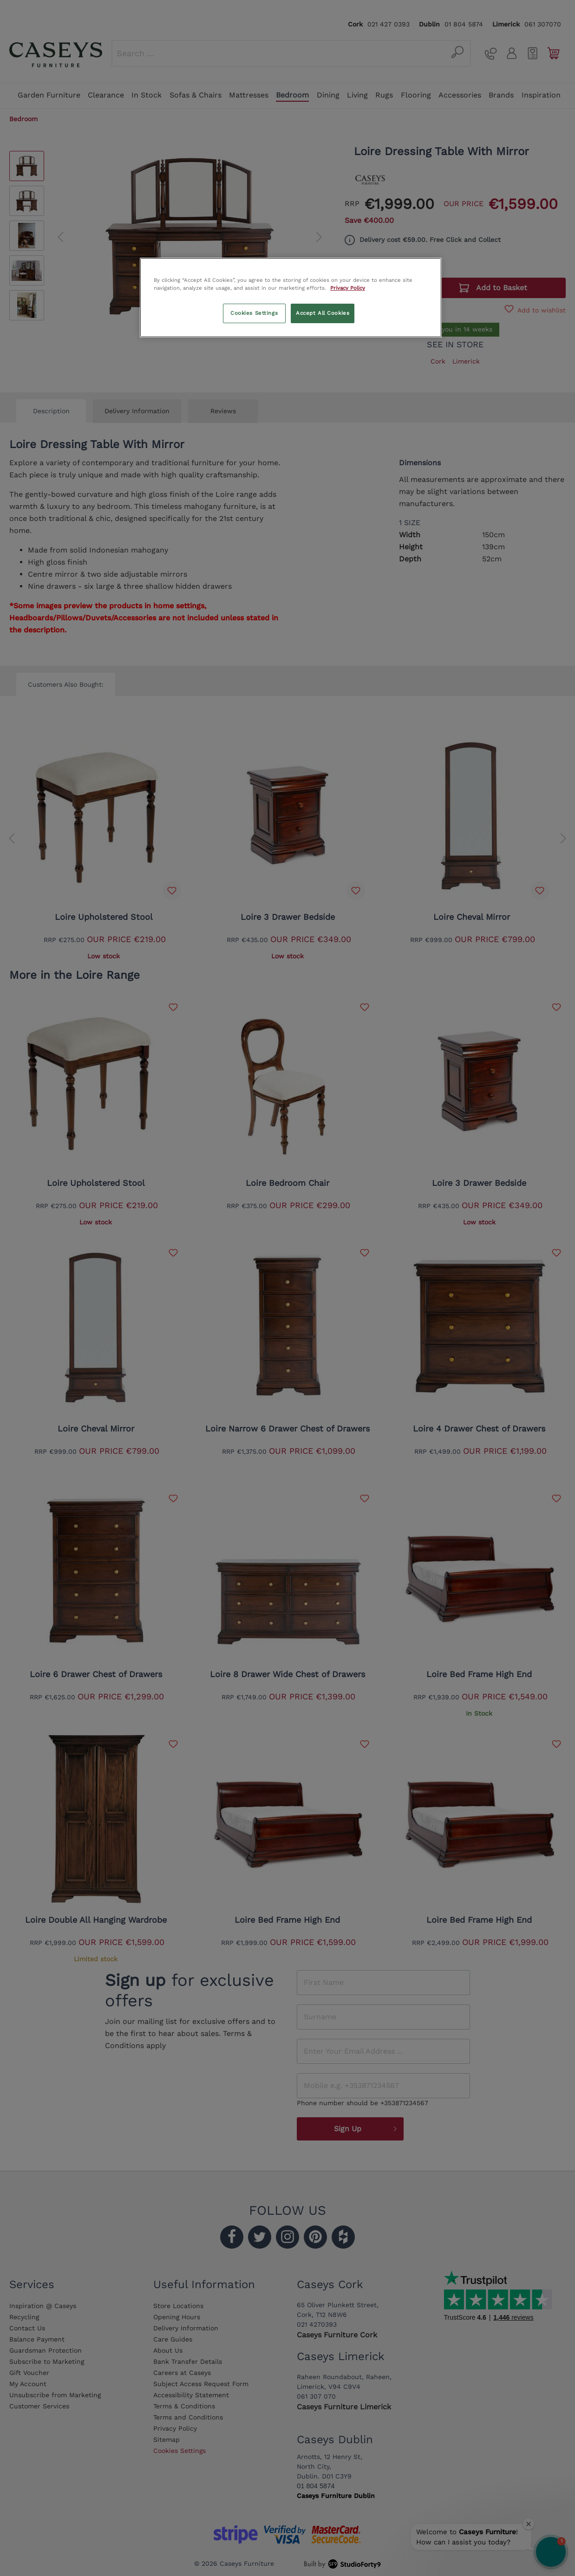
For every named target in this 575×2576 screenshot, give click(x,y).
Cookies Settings (254, 313)
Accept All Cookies (322, 313)
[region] (291, 298)
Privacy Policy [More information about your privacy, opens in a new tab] (347, 288)
